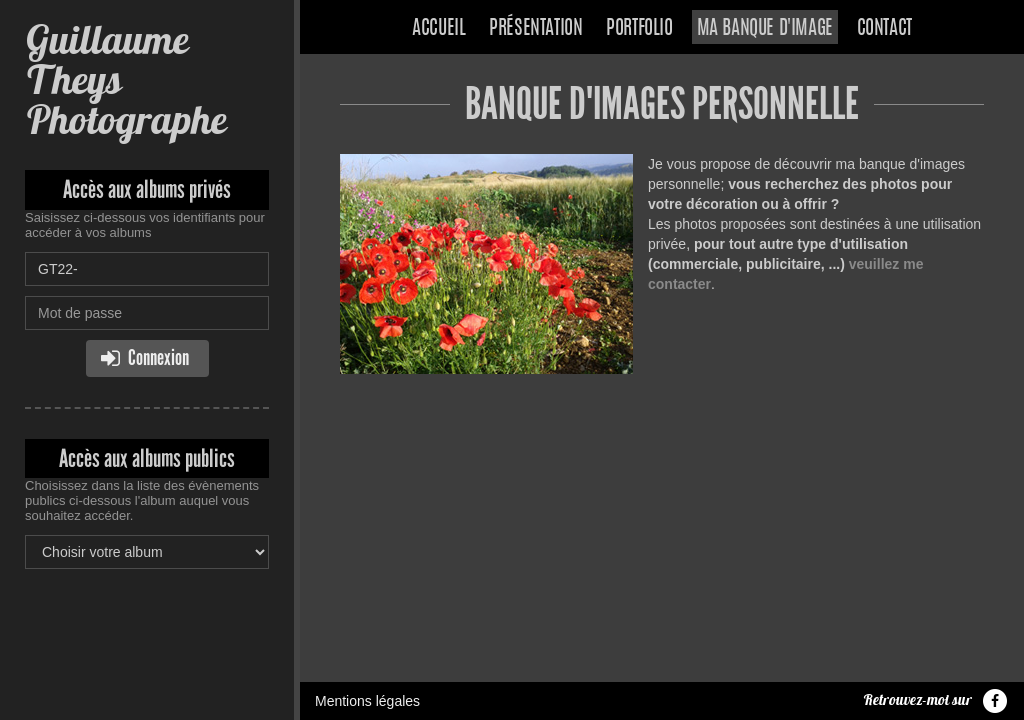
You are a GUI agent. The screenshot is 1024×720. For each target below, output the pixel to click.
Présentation (535, 29)
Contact (884, 29)
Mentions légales (367, 701)
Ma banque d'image (765, 29)
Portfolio (639, 29)
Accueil (438, 29)
